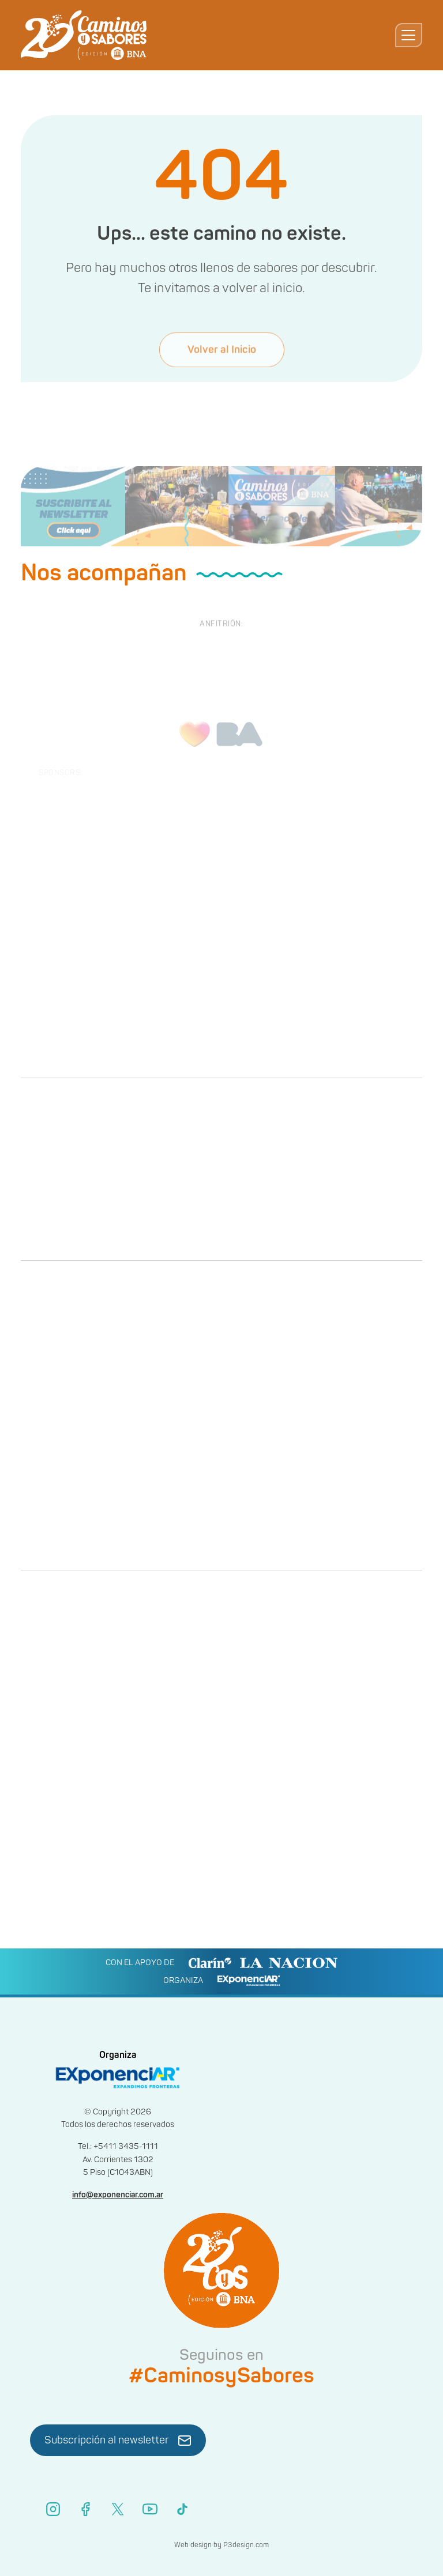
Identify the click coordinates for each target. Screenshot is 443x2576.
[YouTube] (150, 2509)
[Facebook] (85, 2509)
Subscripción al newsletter (118, 2440)
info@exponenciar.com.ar (117, 2195)
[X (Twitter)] (117, 2509)
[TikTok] (182, 2509)
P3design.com (246, 2545)
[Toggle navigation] (408, 35)
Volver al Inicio (221, 362)
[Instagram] (53, 2509)
